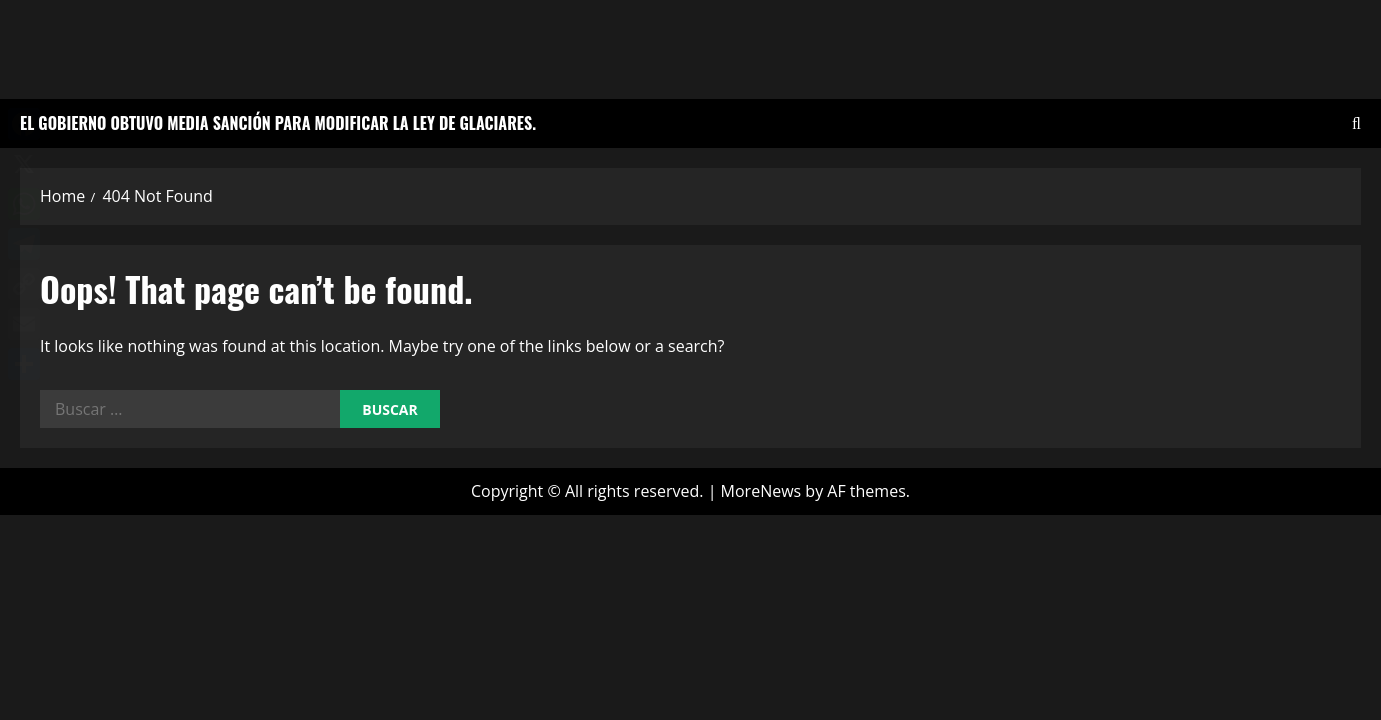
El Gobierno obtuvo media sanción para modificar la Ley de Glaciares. (278, 123)
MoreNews (761, 491)
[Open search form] (1356, 123)
